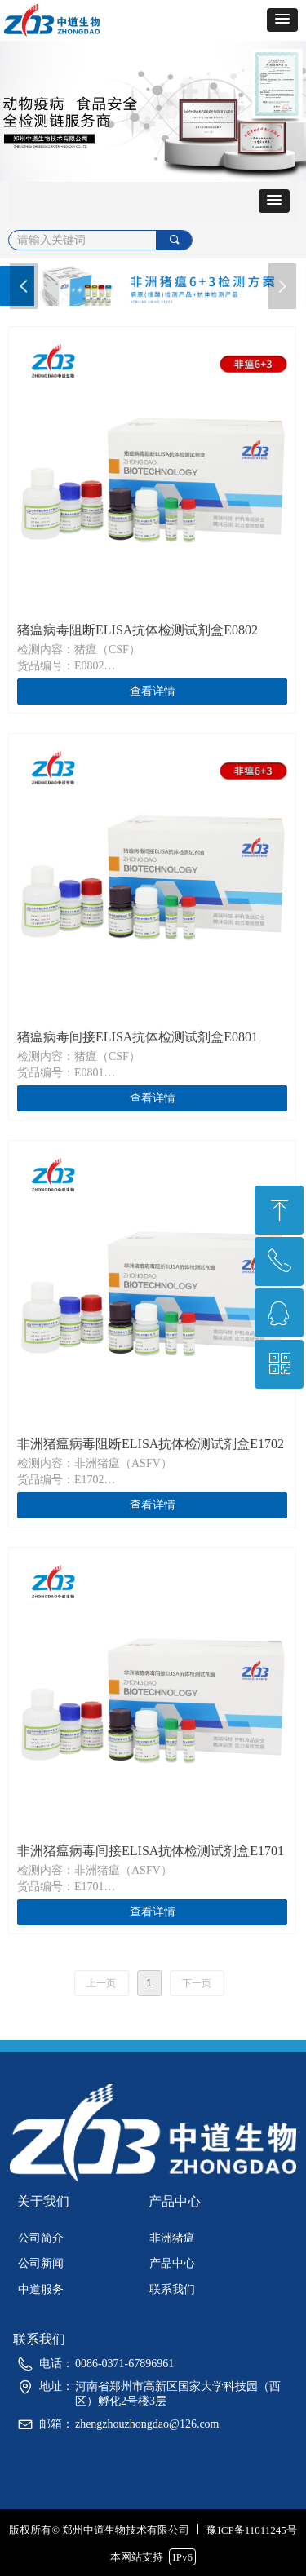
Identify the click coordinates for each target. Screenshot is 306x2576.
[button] (282, 20)
